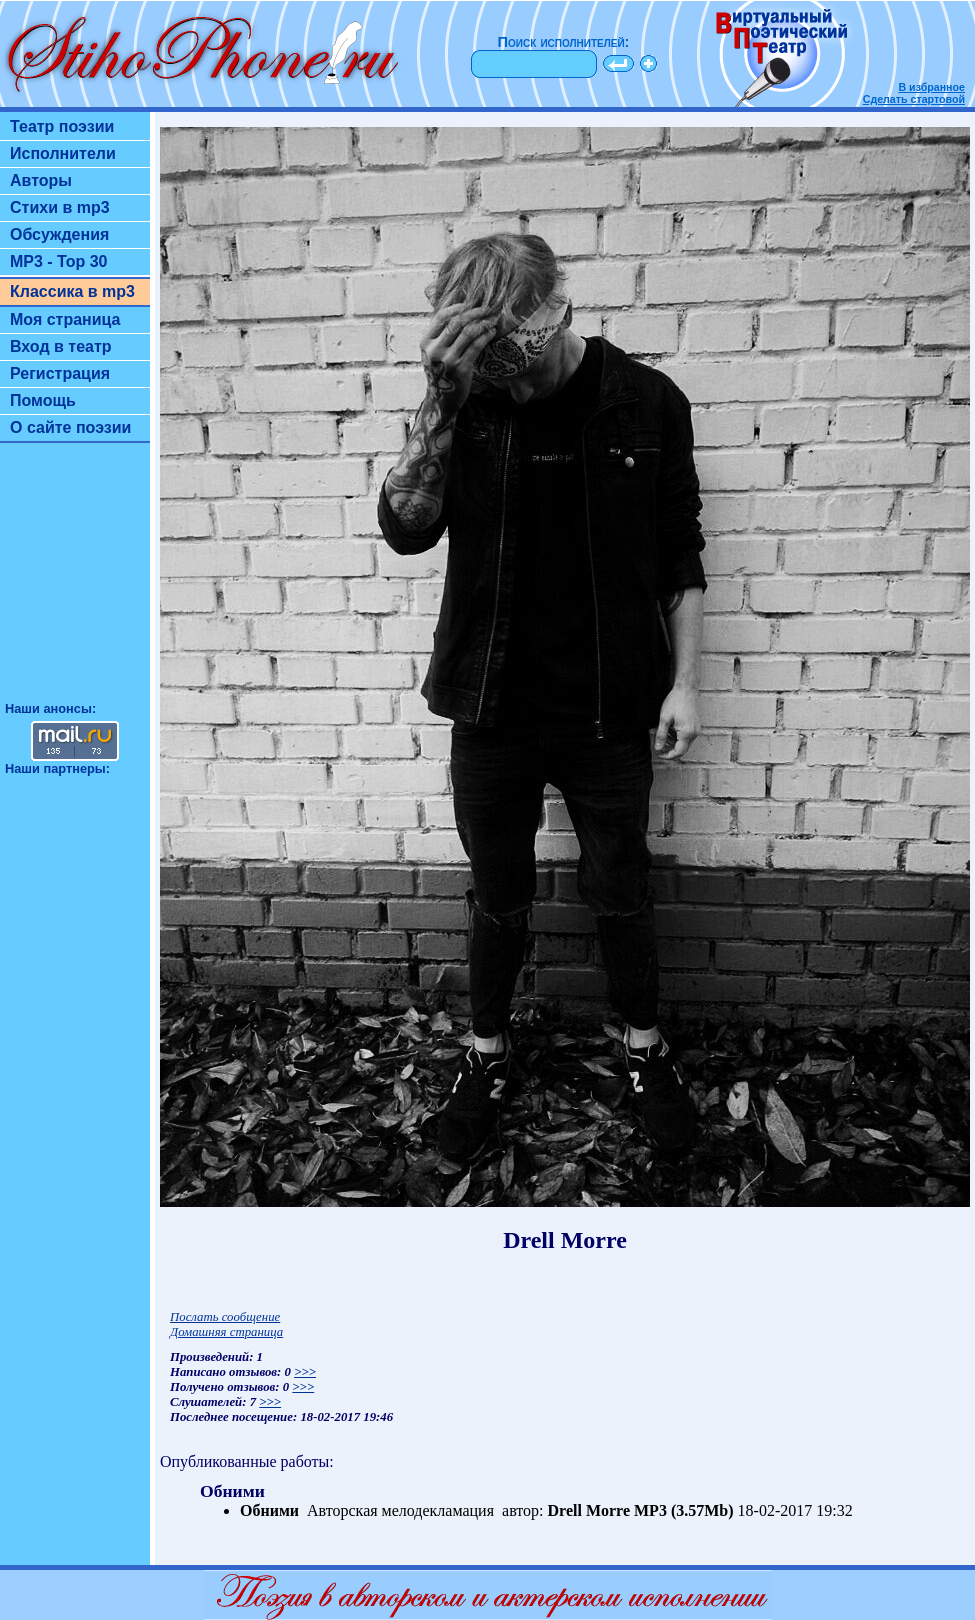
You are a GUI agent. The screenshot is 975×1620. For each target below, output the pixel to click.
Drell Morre (589, 1510)
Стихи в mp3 (60, 207)
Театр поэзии (62, 126)
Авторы (41, 180)
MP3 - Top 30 (59, 261)
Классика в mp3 (72, 291)
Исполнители (63, 153)
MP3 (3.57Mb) (684, 1510)
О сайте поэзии (70, 427)
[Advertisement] (75, 581)
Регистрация (60, 373)
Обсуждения (59, 234)
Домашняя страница (226, 1332)
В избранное (931, 87)
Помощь (43, 400)
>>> (305, 1372)
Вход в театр (61, 346)
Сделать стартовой (914, 99)
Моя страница (65, 319)
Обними (269, 1510)
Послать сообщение (225, 1317)
